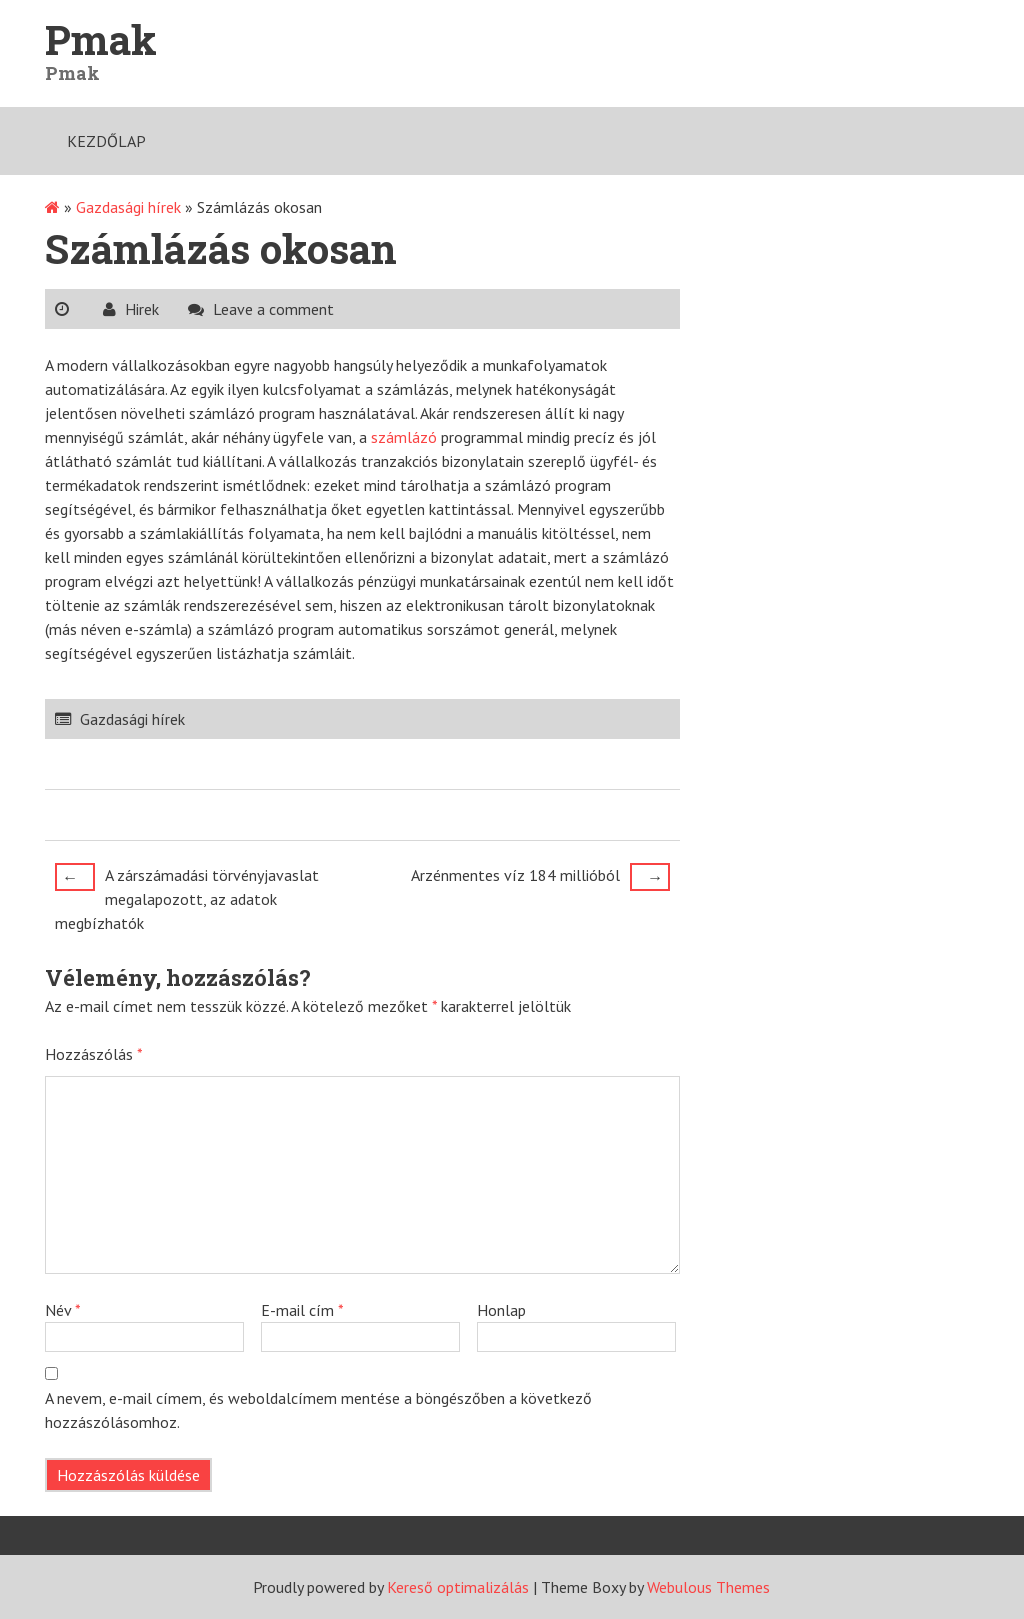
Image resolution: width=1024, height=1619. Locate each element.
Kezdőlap (106, 141)
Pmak (101, 39)
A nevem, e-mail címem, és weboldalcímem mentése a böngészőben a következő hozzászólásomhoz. (318, 1410)
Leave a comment (273, 309)
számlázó (404, 437)
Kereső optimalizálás (458, 1587)
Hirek (142, 309)
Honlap (501, 1310)
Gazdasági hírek (128, 207)
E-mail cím (302, 1310)
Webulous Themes (708, 1587)
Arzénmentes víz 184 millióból (540, 877)
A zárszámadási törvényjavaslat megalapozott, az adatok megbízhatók (187, 898)
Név (63, 1310)
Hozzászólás (94, 1054)
